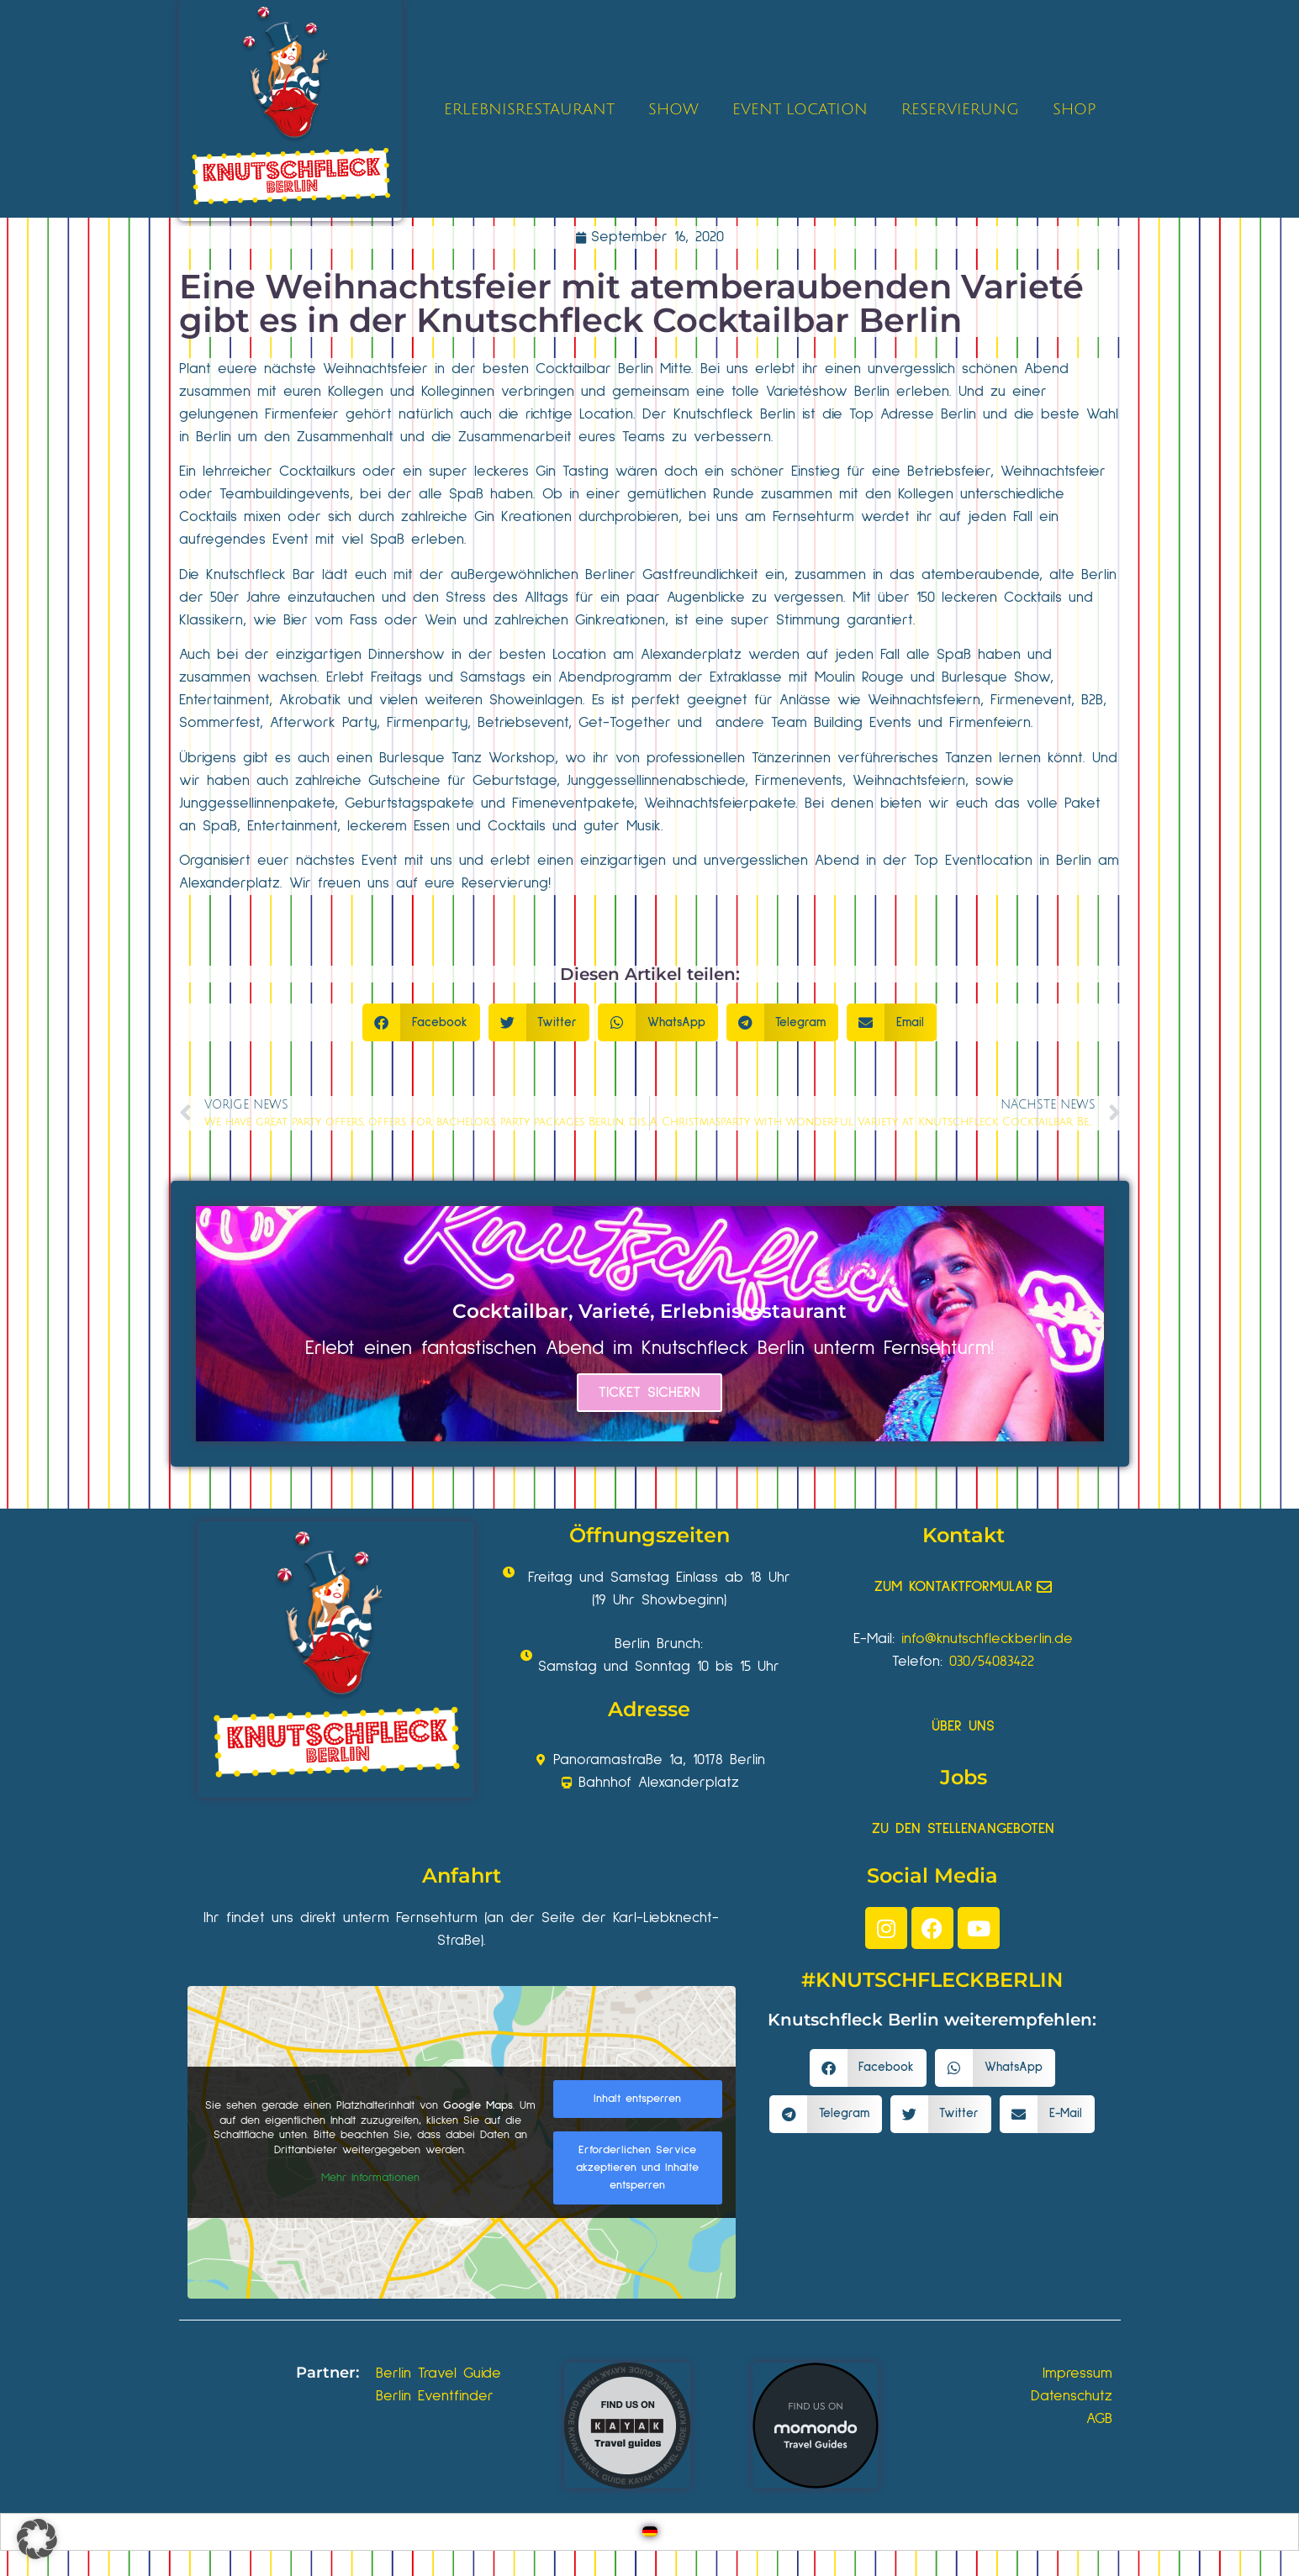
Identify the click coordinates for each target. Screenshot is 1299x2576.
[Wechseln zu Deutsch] (650, 2532)
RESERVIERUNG (960, 109)
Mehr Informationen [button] (369, 2178)
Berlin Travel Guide (438, 2373)
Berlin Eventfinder (435, 2396)
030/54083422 (991, 1661)
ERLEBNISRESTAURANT (529, 109)
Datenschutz (1071, 2396)
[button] (421, 1022)
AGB (1099, 2418)
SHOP (1074, 109)
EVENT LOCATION (800, 109)
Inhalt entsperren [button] (637, 2099)
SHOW (673, 109)
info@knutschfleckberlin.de (987, 1638)
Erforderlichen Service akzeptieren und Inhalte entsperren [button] (637, 2167)
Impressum (1077, 2373)
